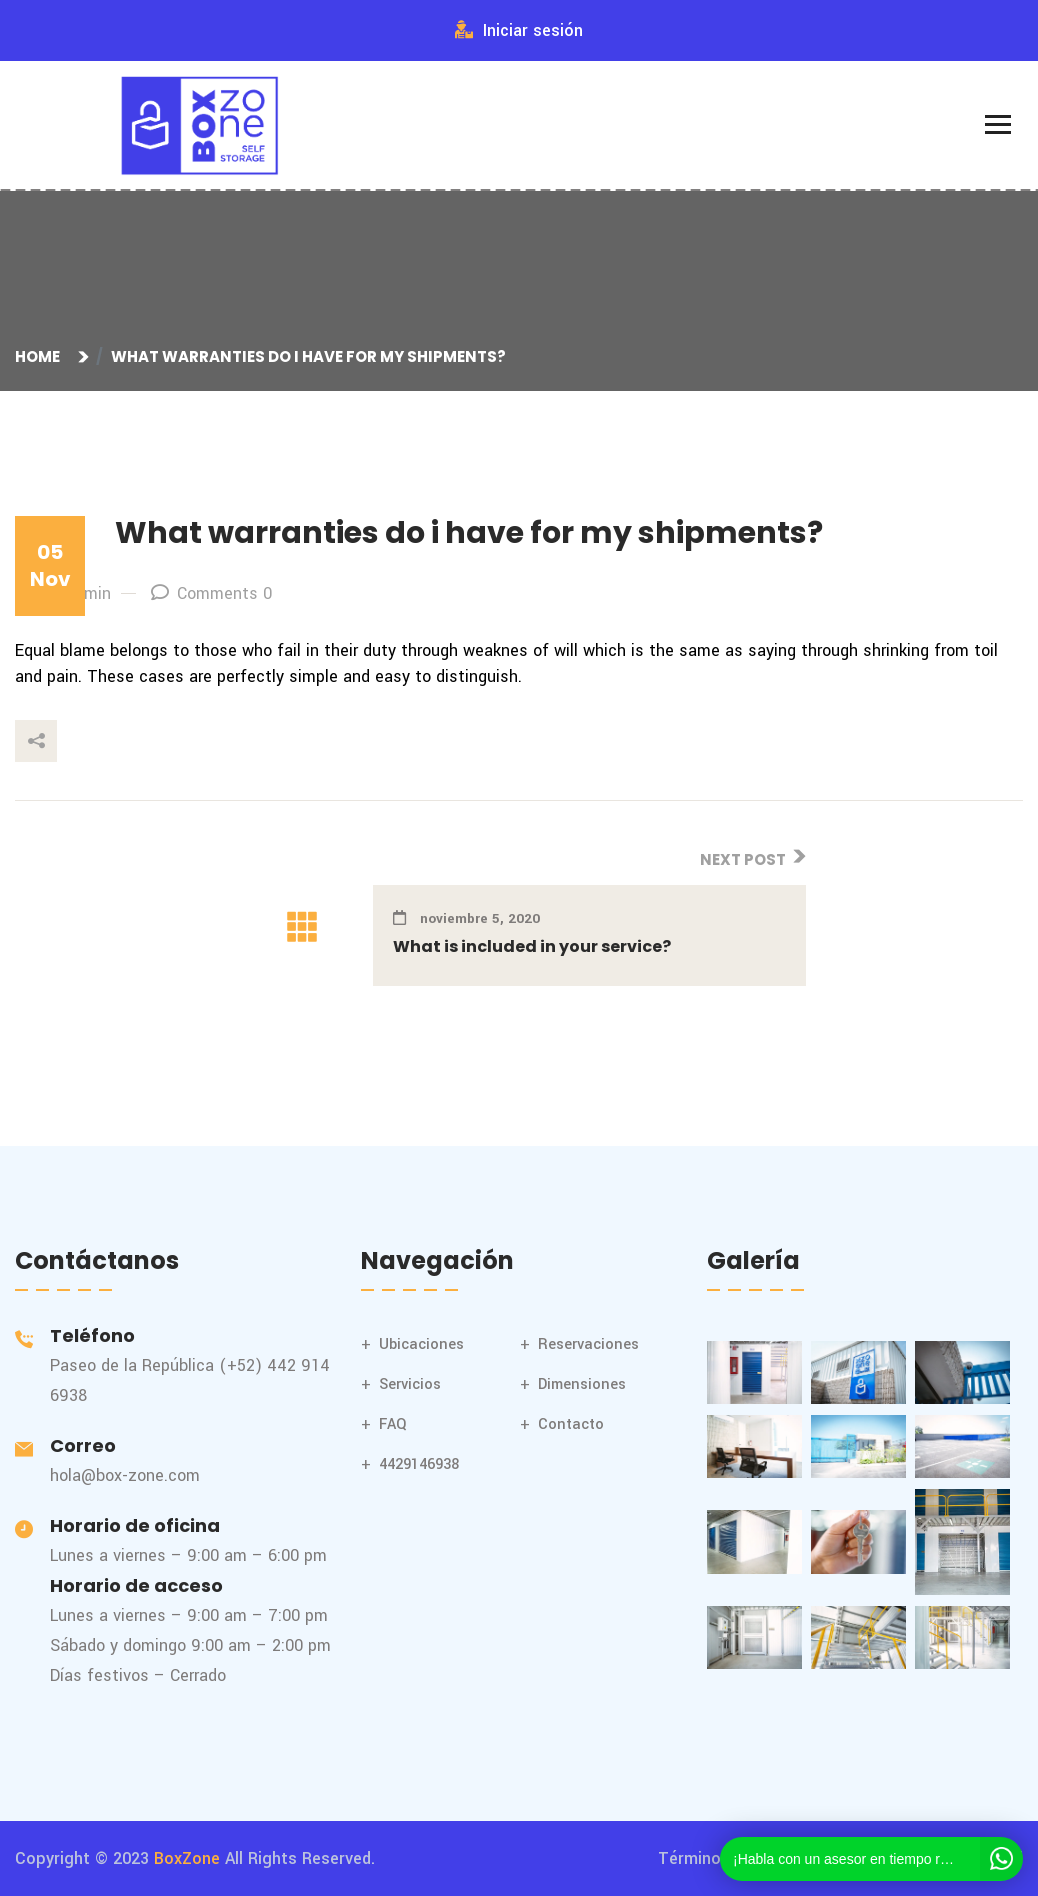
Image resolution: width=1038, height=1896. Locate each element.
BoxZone (187, 1858)
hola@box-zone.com (125, 1475)
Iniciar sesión (519, 30)
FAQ (393, 1424)
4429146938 (419, 1464)
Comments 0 (211, 593)
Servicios (410, 1384)
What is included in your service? (532, 946)
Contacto (571, 1424)
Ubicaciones (421, 1344)
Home (40, 356)
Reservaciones (588, 1344)
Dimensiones (582, 1384)
